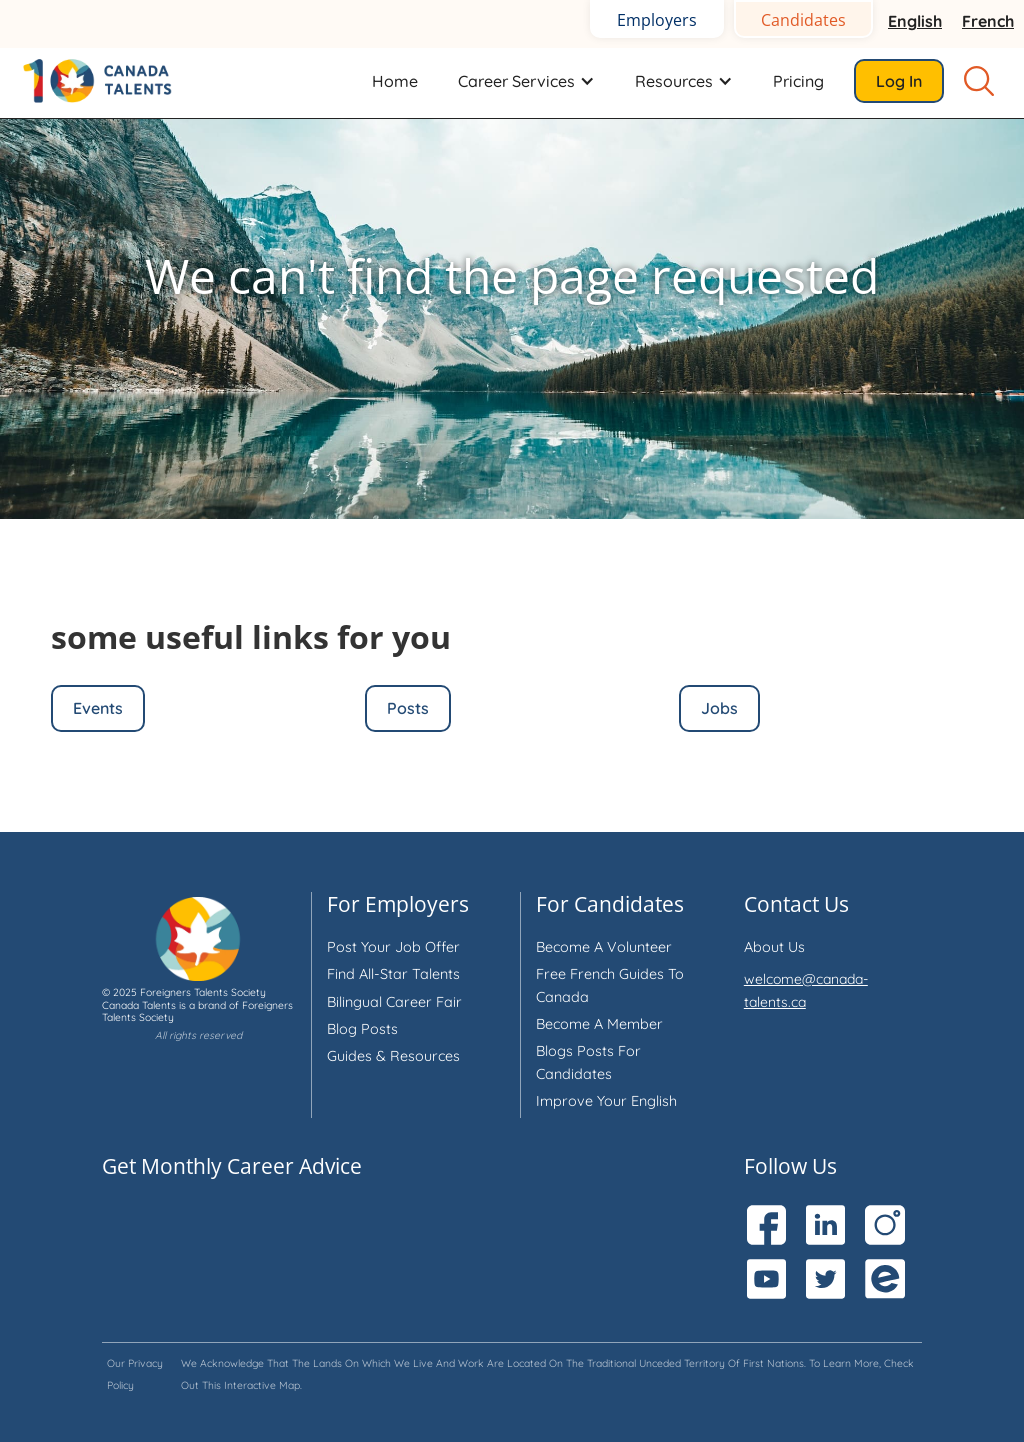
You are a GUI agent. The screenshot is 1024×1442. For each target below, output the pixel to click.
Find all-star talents (393, 974)
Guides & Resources (393, 1056)
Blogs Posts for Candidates (588, 1062)
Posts (408, 708)
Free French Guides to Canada (610, 985)
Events (98, 708)
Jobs (719, 708)
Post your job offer (393, 947)
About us (774, 947)
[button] (526, 81)
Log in (899, 81)
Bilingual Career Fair (394, 1002)
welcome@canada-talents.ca (806, 990)
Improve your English (606, 1101)
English (915, 21)
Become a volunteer (604, 947)
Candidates (803, 20)
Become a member (599, 1024)
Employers (657, 20)
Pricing (798, 81)
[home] (110, 80)
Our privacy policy (135, 1374)
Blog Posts (362, 1029)
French (988, 21)
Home (395, 81)
